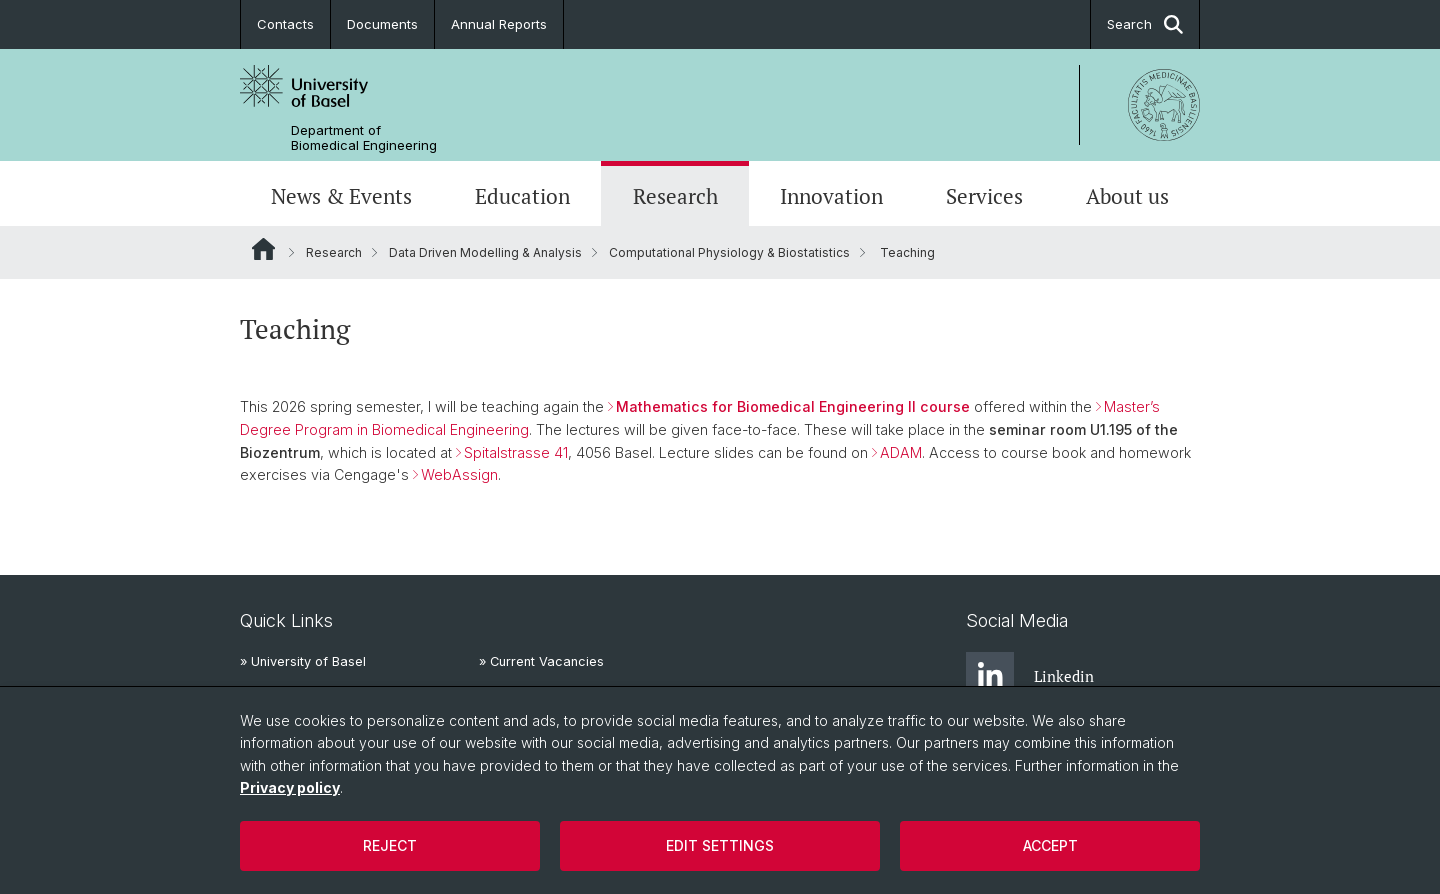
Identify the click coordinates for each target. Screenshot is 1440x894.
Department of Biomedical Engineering (364, 138)
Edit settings (720, 845)
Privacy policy (290, 787)
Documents (382, 24)
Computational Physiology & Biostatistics (729, 252)
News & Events (341, 196)
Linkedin (1030, 676)
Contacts (285, 24)
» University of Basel (303, 661)
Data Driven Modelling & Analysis (485, 252)
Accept (1050, 845)
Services (984, 196)
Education (522, 196)
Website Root (263, 249)
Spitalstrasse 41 (516, 452)
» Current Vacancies (541, 661)
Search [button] (1145, 24)
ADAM (901, 452)
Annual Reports (499, 24)
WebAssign (459, 474)
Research (675, 196)
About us (1127, 196)
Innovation (831, 196)
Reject (390, 845)
